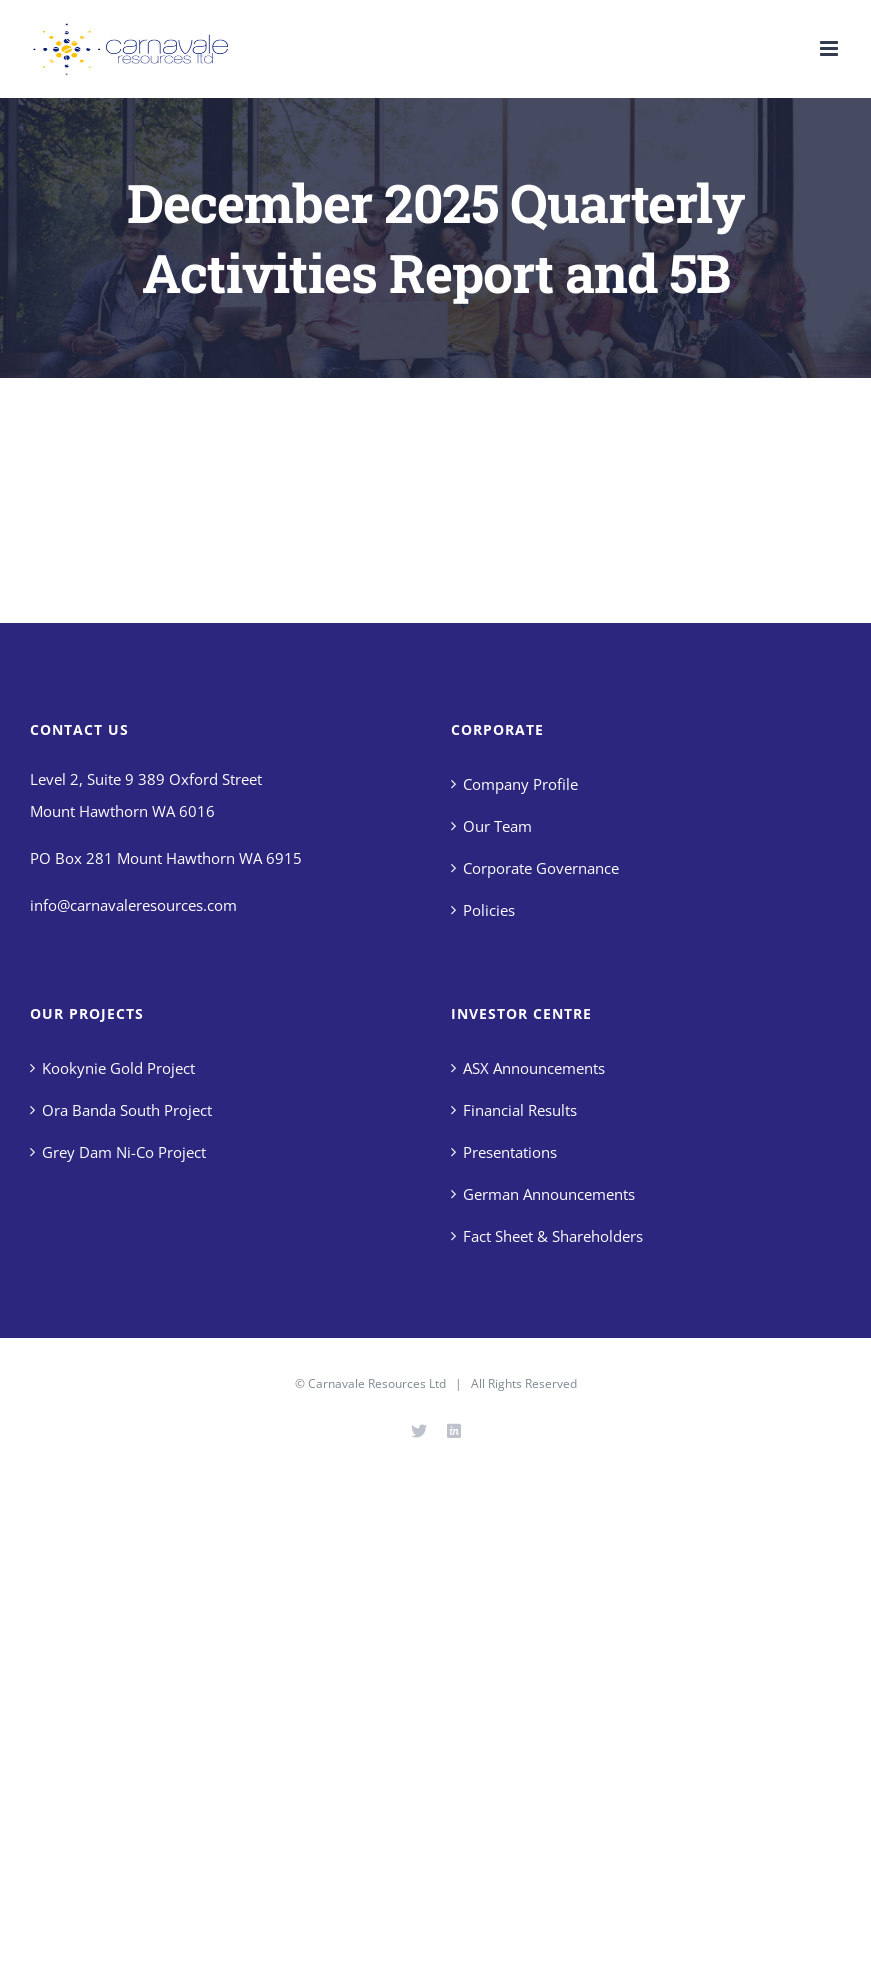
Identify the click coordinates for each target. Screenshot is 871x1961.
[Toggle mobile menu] (830, 48)
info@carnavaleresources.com (133, 905)
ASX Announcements (534, 1068)
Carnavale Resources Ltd (377, 1383)
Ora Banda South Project (127, 1110)
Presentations (510, 1152)
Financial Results (520, 1110)
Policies (489, 910)
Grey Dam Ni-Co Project (124, 1152)
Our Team (497, 826)
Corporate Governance (541, 868)
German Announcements (549, 1194)
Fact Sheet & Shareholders (553, 1236)
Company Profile (520, 784)
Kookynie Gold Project (118, 1068)
